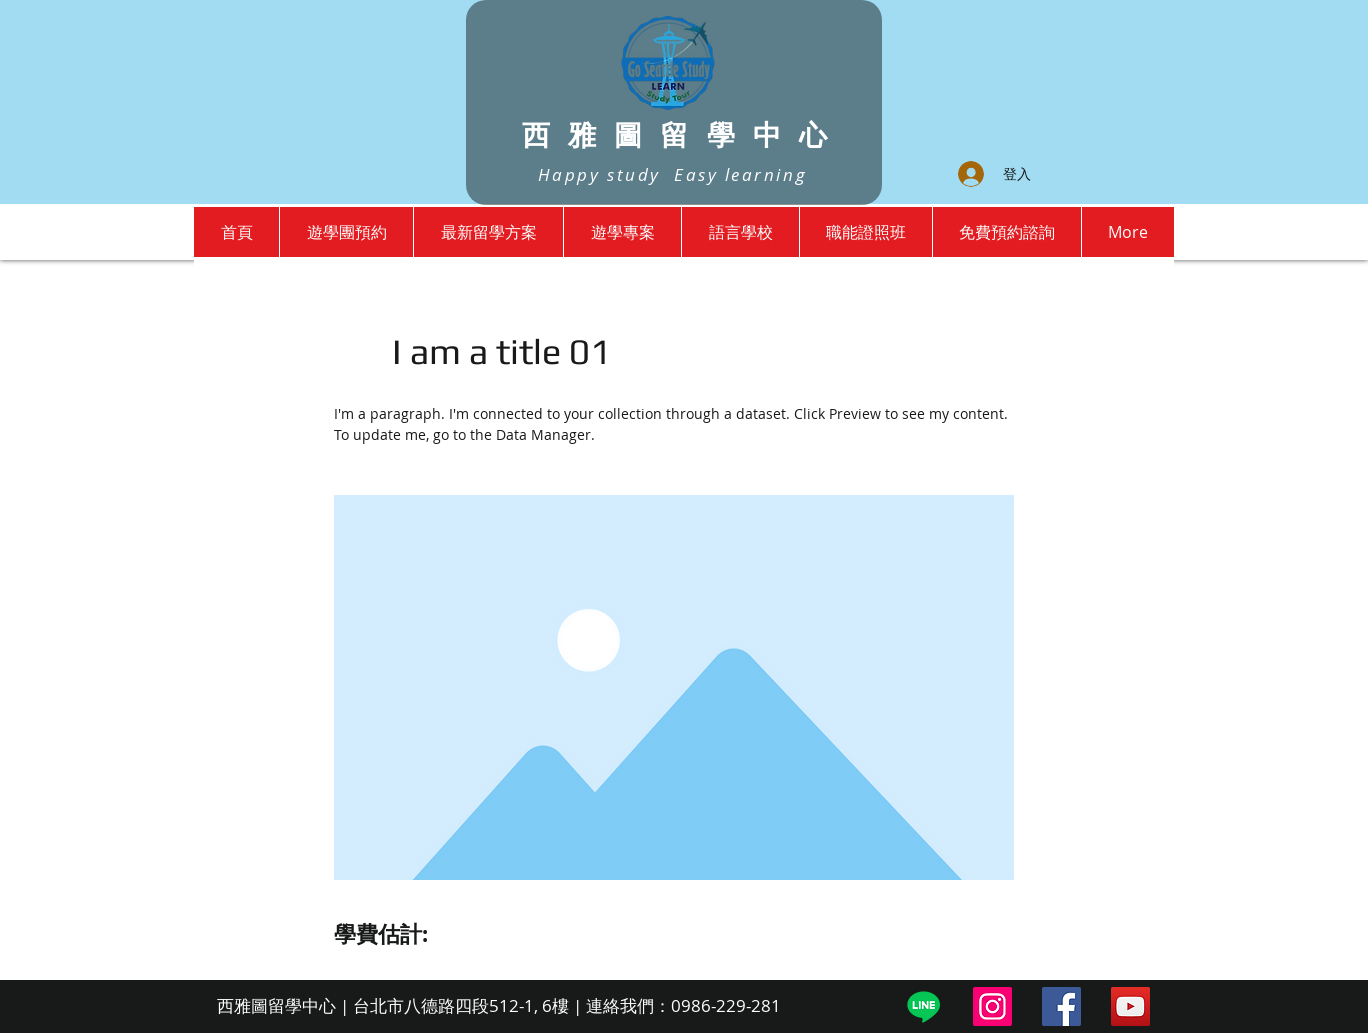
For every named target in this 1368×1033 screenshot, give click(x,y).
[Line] (923, 1006)
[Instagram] (992, 1006)
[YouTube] (1130, 1006)
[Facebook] (1061, 1006)
